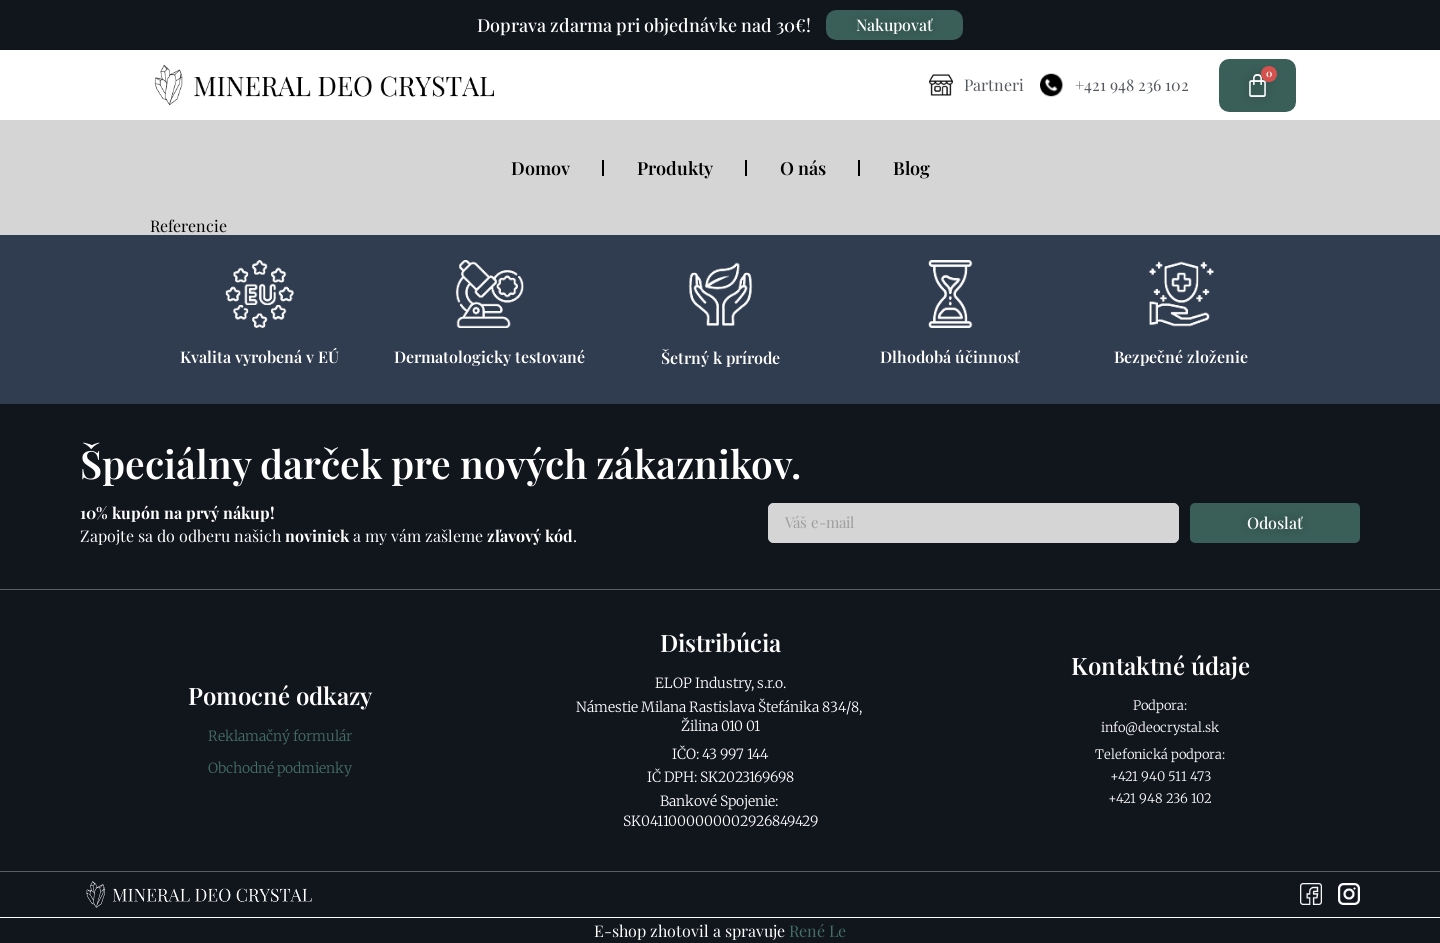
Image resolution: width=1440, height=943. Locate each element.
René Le (817, 930)
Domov (540, 168)
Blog (911, 168)
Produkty (675, 168)
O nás (803, 168)
